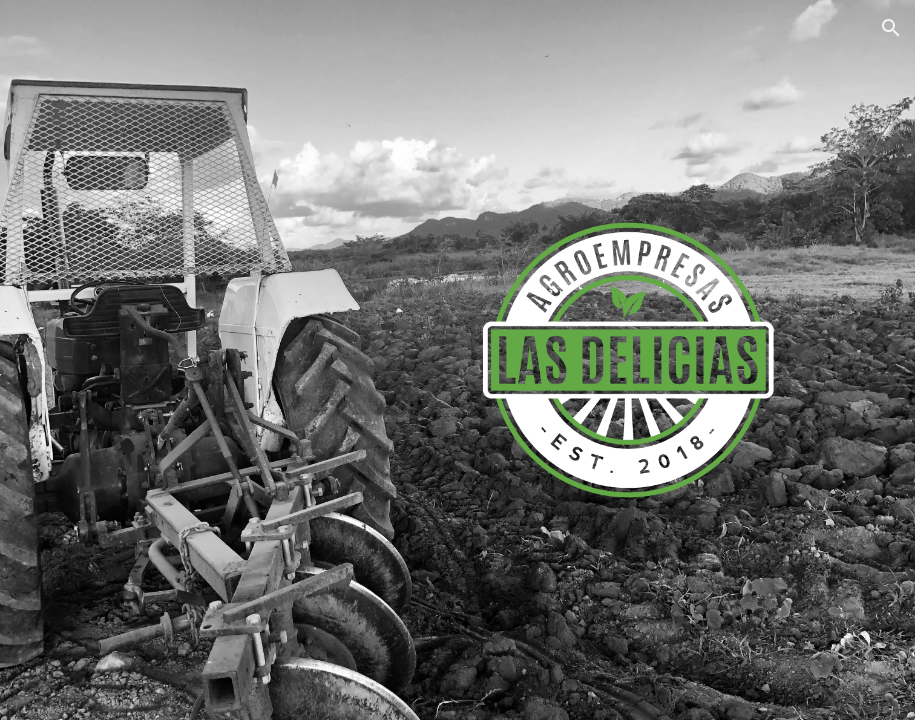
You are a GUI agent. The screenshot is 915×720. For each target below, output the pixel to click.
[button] (891, 28)
